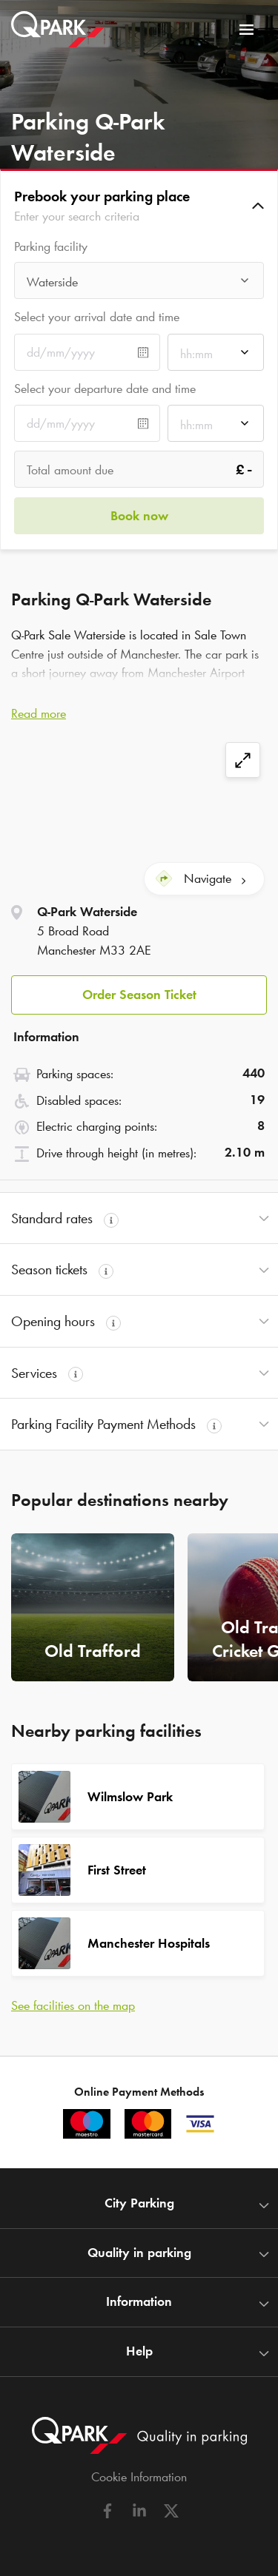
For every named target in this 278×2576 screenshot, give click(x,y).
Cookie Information (139, 2477)
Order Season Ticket (139, 994)
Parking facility (50, 247)
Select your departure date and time (105, 388)
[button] (139, 206)
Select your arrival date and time (96, 317)
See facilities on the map (73, 2005)
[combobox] (139, 284)
